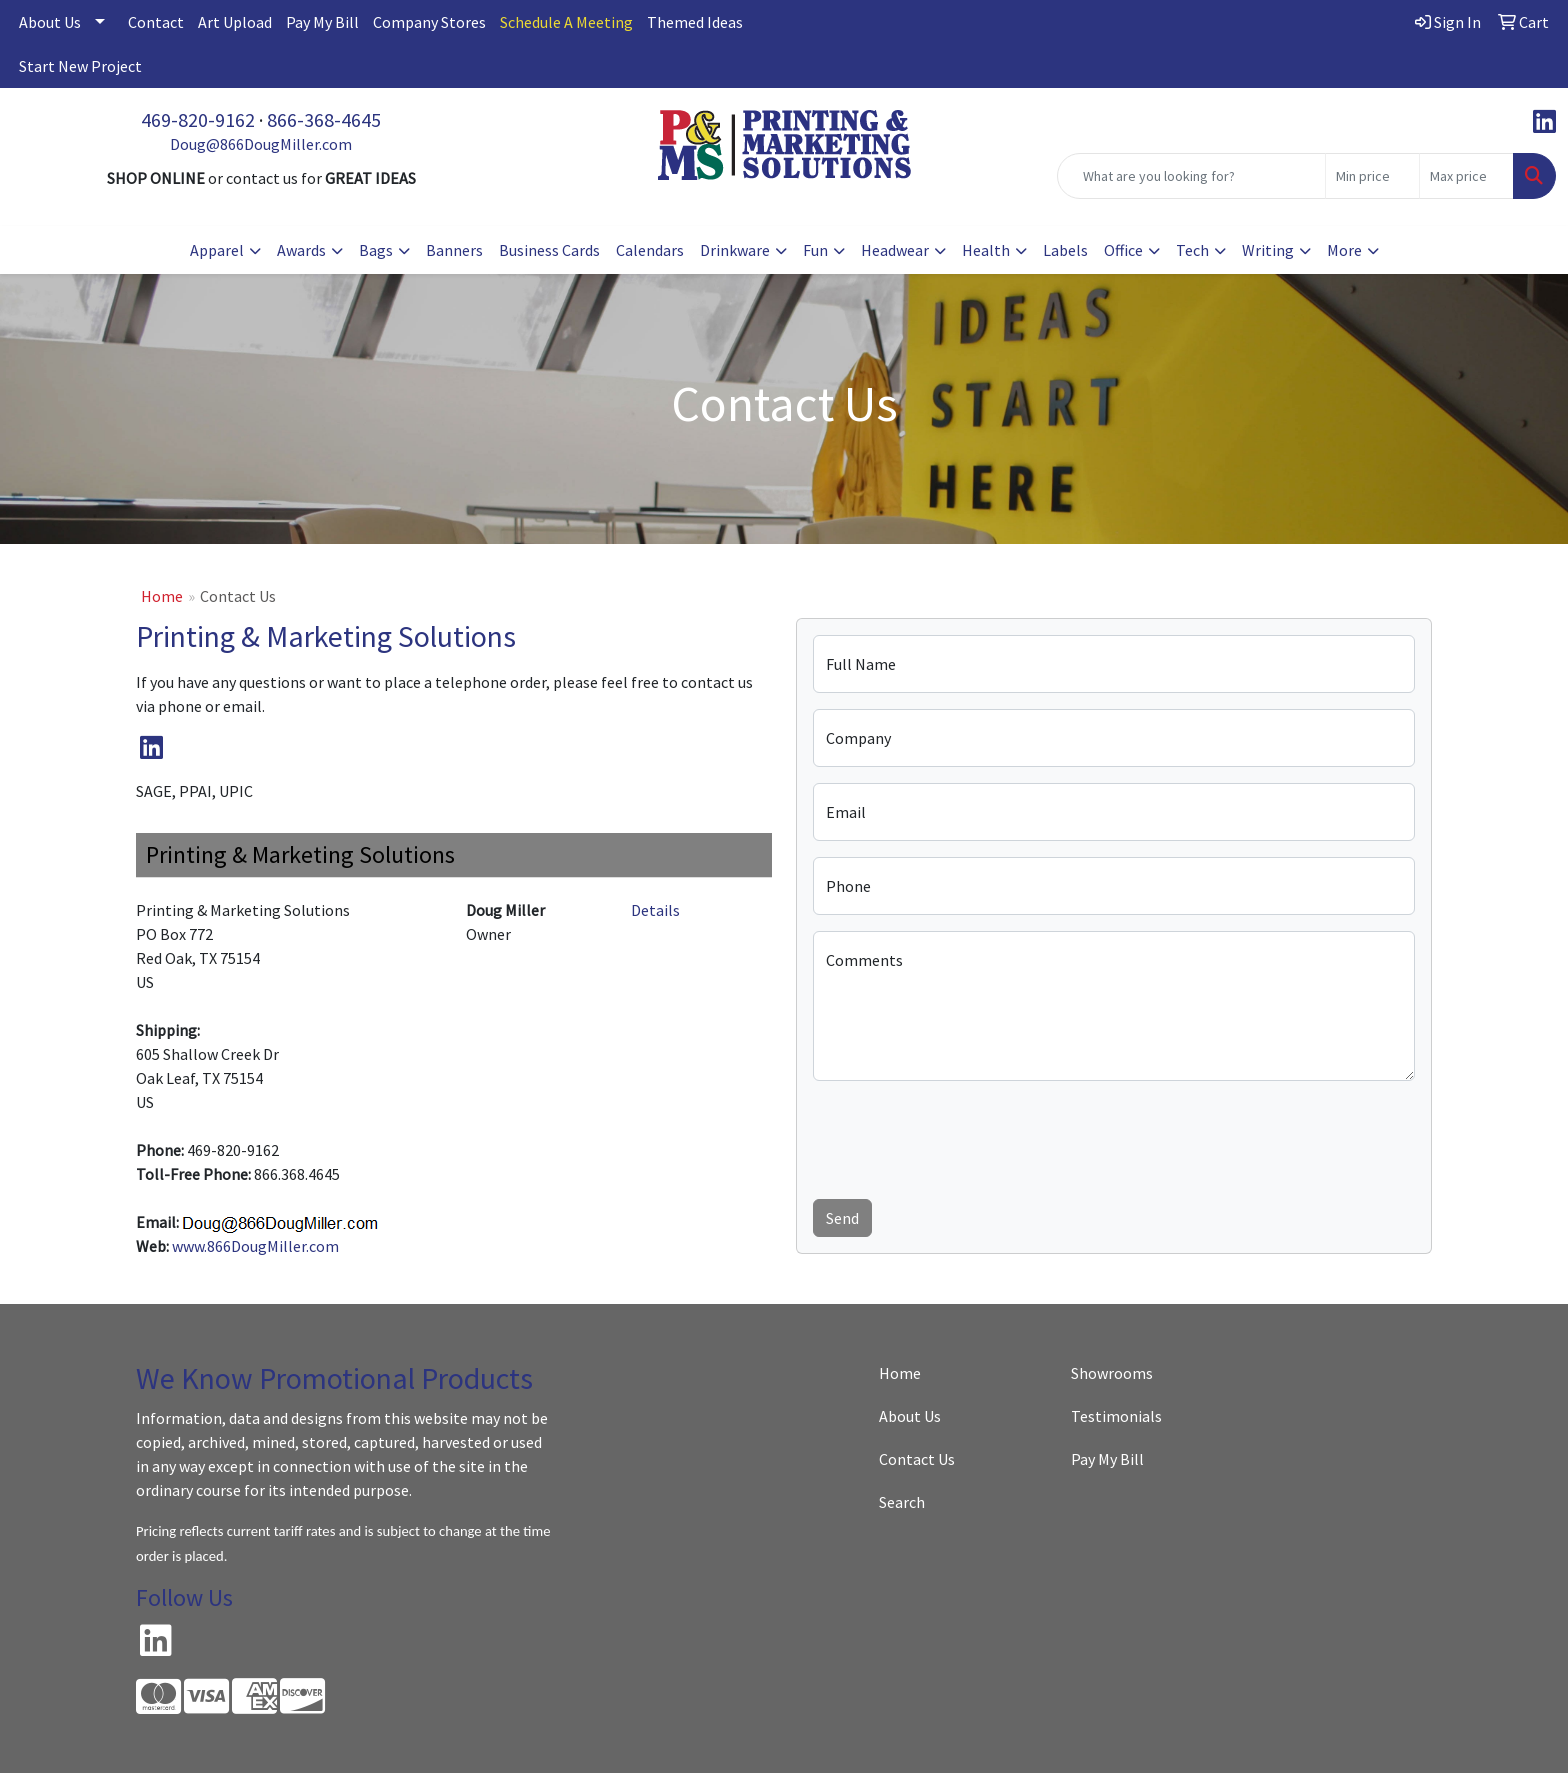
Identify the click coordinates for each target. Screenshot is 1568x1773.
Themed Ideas (695, 22)
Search (902, 1502)
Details (655, 910)
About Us (50, 22)
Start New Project (80, 66)
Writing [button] (1268, 250)
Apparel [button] (217, 250)
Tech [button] (1192, 250)
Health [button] (986, 250)
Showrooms (1112, 1373)
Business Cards (549, 250)
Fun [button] (815, 250)
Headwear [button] (895, 250)
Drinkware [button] (735, 250)
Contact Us (917, 1459)
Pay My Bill (322, 22)
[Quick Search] (1191, 176)
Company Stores (429, 22)
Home (162, 596)
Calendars (650, 250)
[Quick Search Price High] (1466, 176)
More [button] (1344, 250)
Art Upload (235, 22)
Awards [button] (301, 250)
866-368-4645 (324, 119)
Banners (454, 250)
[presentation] (965, 1136)
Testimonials (1116, 1416)
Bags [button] (376, 250)
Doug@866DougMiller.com (261, 144)
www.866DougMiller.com (255, 1246)
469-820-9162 (198, 119)
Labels (1065, 250)
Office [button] (1123, 250)
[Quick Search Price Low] (1372, 176)
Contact (156, 22)
